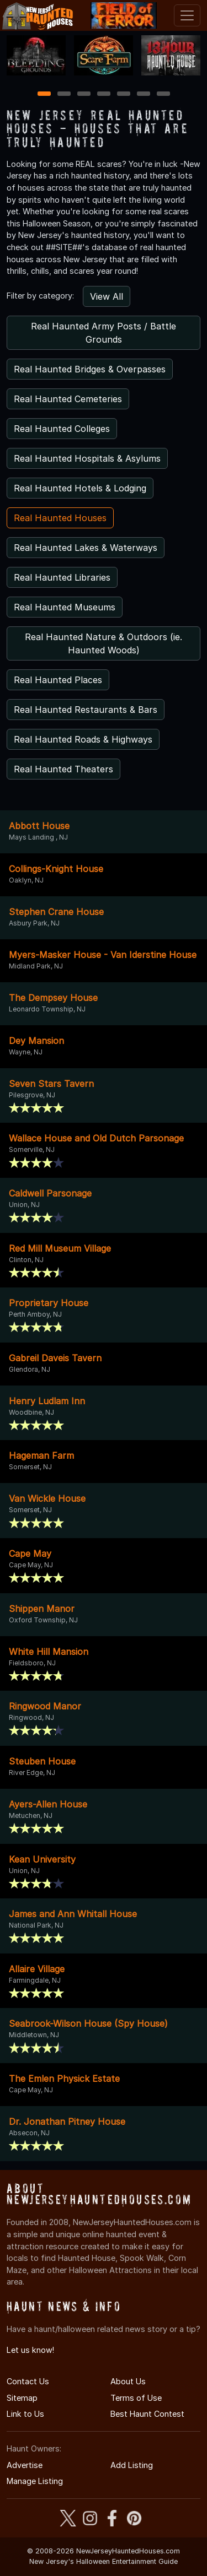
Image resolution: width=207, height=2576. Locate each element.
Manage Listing (35, 2481)
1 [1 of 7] (44, 94)
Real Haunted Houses (60, 517)
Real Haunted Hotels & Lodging (80, 488)
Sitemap (22, 2397)
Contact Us (28, 2381)
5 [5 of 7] (123, 94)
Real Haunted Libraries (62, 577)
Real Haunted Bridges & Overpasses (90, 369)
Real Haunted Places (58, 679)
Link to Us (25, 2413)
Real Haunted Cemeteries (68, 398)
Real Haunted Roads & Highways (83, 739)
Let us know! (30, 2350)
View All (106, 296)
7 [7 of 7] (163, 94)
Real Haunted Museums (64, 607)
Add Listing (131, 2465)
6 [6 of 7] (143, 94)
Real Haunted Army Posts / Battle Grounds (103, 333)
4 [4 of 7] (104, 94)
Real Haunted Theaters (63, 769)
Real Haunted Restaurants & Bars (85, 709)
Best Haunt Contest (147, 2413)
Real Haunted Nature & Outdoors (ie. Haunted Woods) (103, 643)
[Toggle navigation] (187, 15)
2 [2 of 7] (64, 94)
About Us (128, 2381)
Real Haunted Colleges (62, 428)
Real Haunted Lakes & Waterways (85, 547)
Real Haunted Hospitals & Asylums (87, 458)
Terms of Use (136, 2397)
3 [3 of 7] (84, 94)
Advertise (25, 2465)
